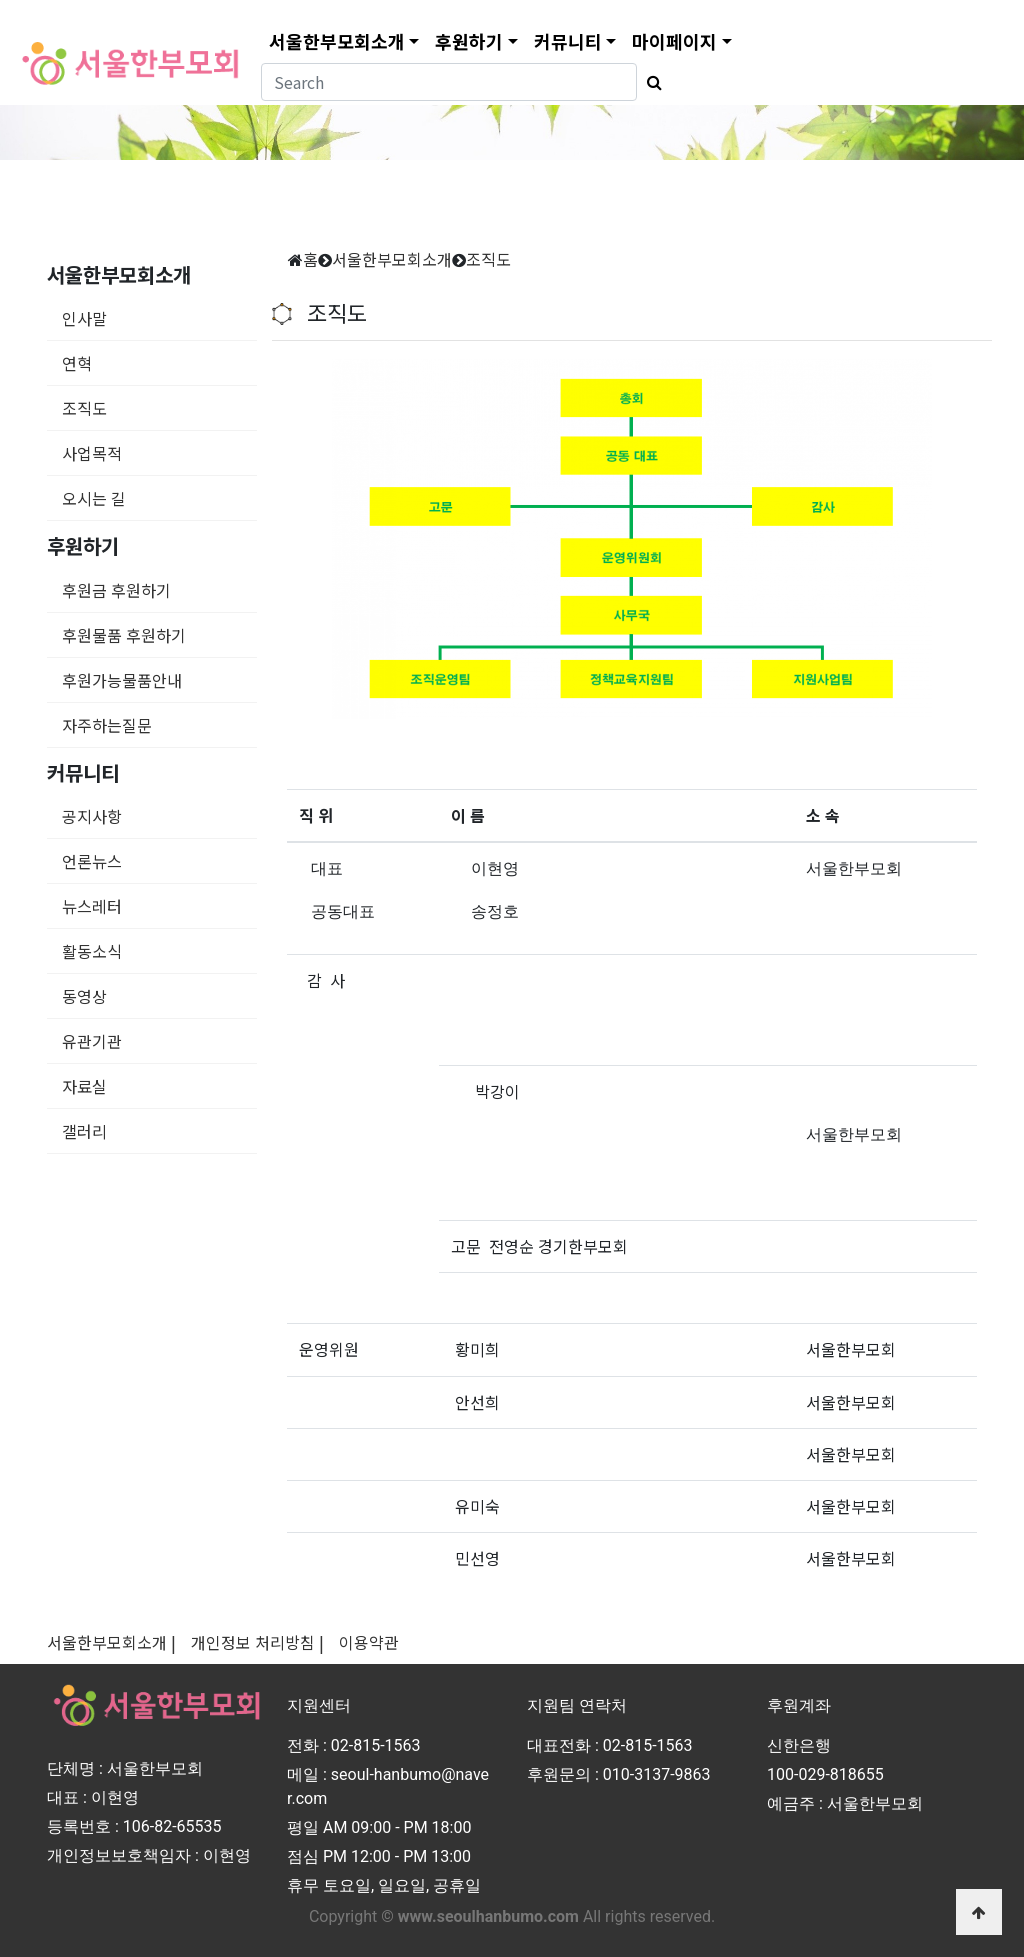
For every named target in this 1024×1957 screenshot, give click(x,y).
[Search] (449, 82)
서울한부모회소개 (337, 41)
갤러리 (84, 1131)
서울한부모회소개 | (111, 1642)
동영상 (84, 996)
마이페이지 (674, 41)
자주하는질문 (107, 725)
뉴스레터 (92, 906)
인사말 (84, 318)
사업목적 (92, 453)
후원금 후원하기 (116, 590)
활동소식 (92, 951)
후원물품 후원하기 (124, 635)
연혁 (77, 363)
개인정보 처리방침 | (257, 1642)
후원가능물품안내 (122, 680)
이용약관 (369, 1642)
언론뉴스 (92, 861)
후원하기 (469, 41)
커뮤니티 (568, 41)
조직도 (84, 408)
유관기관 (92, 1041)
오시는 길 (94, 498)
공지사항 (92, 816)
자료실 (84, 1086)
